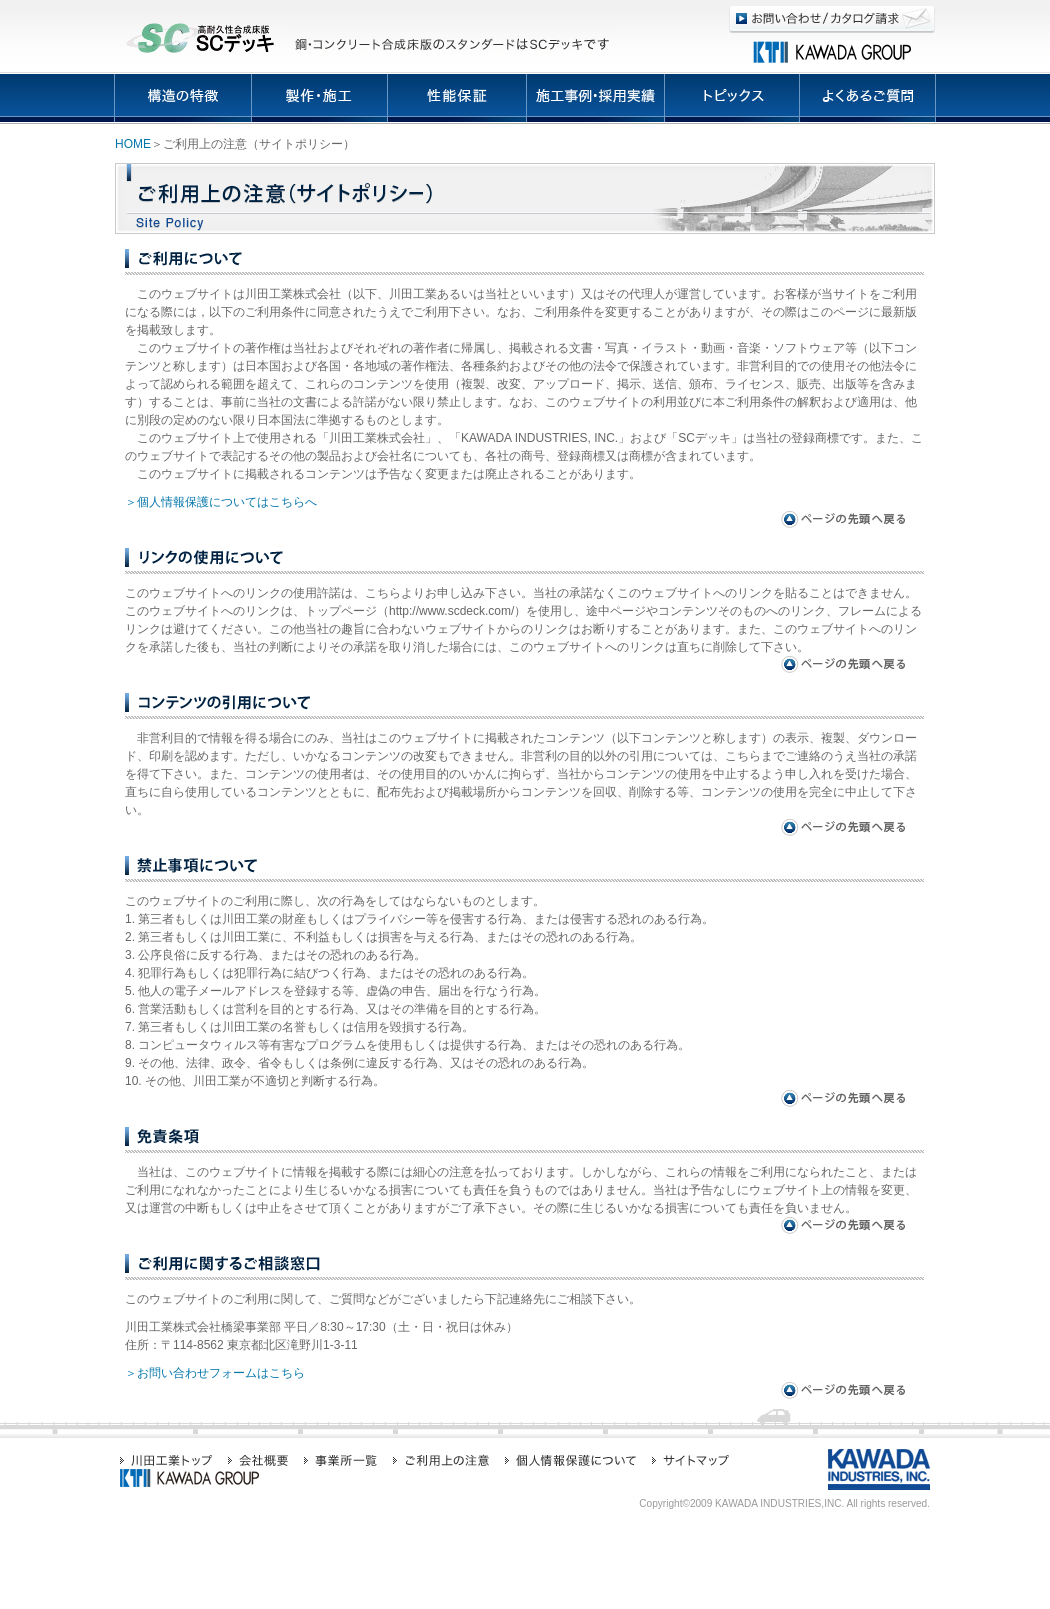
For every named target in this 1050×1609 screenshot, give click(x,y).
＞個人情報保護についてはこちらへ (221, 502)
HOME (133, 144)
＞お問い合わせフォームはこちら (215, 1373)
